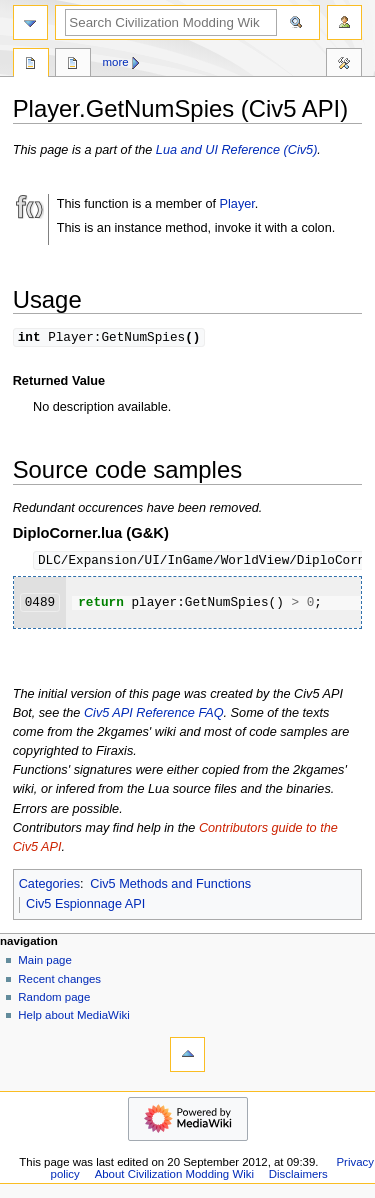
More (116, 62)
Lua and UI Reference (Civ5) (237, 150)
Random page (54, 999)
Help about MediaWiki (73, 1017)
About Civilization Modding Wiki (174, 1176)
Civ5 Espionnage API (85, 906)
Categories (49, 886)
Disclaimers (298, 1176)
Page (31, 65)
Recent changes (59, 981)
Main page (45, 962)
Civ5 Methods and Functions (170, 886)
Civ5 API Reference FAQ (154, 715)
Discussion (73, 65)
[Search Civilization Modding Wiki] (171, 22)
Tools (344, 65)
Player (237, 204)
